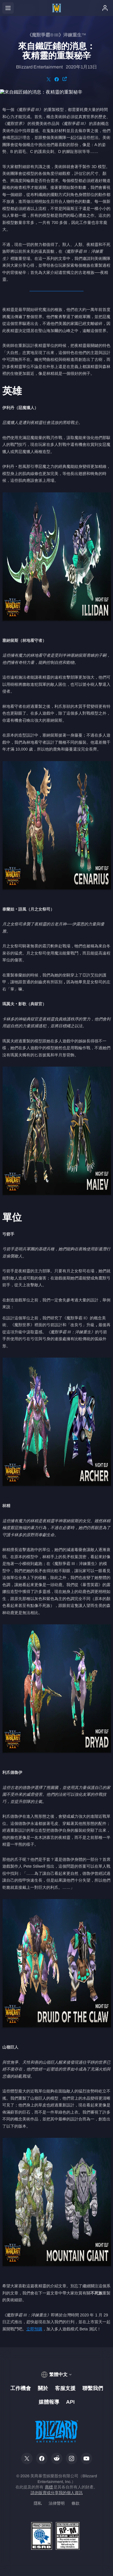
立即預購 (34, 2329)
